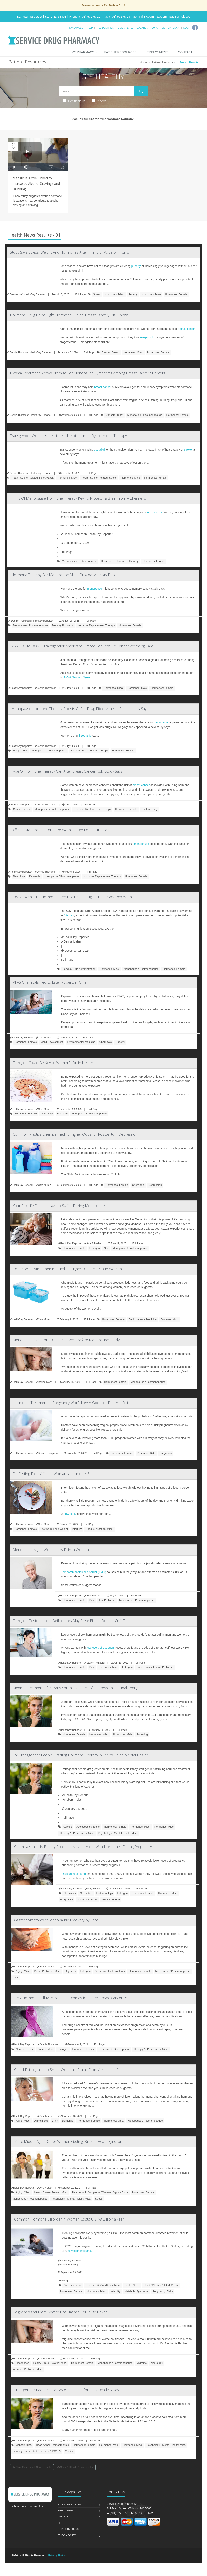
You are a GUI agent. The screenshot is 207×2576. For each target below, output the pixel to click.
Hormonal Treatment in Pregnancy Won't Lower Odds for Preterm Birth (71, 1402)
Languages (76, 28)
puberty (136, 266)
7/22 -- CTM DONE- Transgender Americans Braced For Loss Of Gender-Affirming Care (82, 646)
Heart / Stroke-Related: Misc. (51, 2192)
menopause (94, 588)
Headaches (22, 2362)
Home (143, 62)
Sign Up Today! (171, 28)
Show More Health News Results (32, 2467)
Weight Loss (20, 750)
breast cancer (186, 328)
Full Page (80, 294)
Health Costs (132, 2285)
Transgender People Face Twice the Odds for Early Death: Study (66, 2389)
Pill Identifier (105, 28)
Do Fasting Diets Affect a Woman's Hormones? (51, 1473)
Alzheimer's (41, 2120)
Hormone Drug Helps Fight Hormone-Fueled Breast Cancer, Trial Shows (69, 314)
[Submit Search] (141, 91)
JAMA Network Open (76, 677)
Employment (157, 52)
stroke (188, 449)
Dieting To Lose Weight (54, 1528)
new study (70, 1513)
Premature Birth (146, 1453)
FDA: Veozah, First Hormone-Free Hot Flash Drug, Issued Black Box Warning (73, 896)
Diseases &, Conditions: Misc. (103, 2285)
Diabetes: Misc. (170, 1319)
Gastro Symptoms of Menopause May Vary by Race (56, 1920)
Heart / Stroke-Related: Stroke (99, 477)
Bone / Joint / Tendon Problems (155, 1667)
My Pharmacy (83, 52)
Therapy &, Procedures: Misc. (77, 1833)
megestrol (146, 337)
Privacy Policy (67, 2535)
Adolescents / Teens (88, 1826)
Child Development (52, 1041)
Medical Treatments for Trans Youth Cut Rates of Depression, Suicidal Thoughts (78, 1687)
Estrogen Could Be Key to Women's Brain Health (53, 1062)
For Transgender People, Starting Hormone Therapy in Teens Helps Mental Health (80, 1755)
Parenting (142, 1734)
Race (16, 1977)
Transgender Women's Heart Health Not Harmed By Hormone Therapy (68, 435)
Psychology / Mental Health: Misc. (118, 1833)
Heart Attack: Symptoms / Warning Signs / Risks (100, 2192)
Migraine (142, 2362)
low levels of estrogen (100, 1647)
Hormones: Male (151, 294)
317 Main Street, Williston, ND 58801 (41, 16)
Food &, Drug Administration (79, 968)
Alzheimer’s (154, 512)
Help (90, 28)
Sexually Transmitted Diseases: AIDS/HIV (37, 2451)
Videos (99, 101)
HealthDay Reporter (75, 937)
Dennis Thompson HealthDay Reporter (87, 534)
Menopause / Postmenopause (144, 414)
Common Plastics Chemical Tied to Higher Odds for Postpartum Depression (75, 1134)
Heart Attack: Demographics (52, 2444)
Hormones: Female (176, 294)
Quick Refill (125, 28)
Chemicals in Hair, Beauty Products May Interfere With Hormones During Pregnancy (83, 1846)
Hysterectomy (149, 809)
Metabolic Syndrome (137, 2291)
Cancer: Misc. (45, 2049)
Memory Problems (62, 625)
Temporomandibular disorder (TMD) (83, 1572)
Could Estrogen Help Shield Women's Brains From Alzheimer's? (66, 2069)
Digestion (70, 1971)
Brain (55, 2120)
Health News (74, 101)
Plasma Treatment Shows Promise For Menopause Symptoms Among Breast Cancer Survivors (87, 373)
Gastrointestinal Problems (110, 1971)
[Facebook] (195, 27)
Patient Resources (120, 52)
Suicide (67, 1826)
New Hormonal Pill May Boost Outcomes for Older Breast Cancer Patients (75, 1997)
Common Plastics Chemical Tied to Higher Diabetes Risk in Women (67, 1268)
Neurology (19, 876)
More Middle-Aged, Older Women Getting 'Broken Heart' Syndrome (69, 2141)
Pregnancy (165, 1453)
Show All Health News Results (75, 2467)
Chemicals (105, 1041)
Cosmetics (86, 1893)
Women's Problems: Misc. (28, 2369)
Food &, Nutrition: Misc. (99, 1528)
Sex (106, 1248)
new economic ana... (80, 2250)
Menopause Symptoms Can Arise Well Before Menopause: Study (66, 1339)
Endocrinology (104, 1893)
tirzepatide (85, 735)
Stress (96, 294)
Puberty (132, 294)
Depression (155, 1184)
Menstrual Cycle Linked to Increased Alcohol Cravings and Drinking (36, 183)
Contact (185, 52)
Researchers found (74, 1873)
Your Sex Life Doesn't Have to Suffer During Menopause (59, 1205)
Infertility (77, 1528)
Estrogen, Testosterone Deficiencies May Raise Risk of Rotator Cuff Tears (72, 1620)
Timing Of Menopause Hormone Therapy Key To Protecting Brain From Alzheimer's (78, 498)
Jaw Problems (107, 1600)
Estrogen (62, 1113)
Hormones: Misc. (115, 294)
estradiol (99, 449)
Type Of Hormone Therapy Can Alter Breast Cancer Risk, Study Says (66, 771)
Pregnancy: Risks (87, 1899)
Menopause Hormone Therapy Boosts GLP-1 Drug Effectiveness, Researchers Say (78, 708)
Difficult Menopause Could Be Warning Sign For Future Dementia (64, 829)
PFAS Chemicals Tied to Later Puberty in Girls (50, 982)
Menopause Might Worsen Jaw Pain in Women (51, 1549)
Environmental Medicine (81, 1041)
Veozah (69, 915)
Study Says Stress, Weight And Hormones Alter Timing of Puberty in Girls (69, 252)
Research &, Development (114, 2049)
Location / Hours (147, 28)
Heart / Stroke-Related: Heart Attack (32, 477)
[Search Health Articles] (96, 91)
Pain (92, 1600)
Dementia (34, 876)
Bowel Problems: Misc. (47, 1971)
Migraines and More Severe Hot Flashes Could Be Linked (61, 2312)
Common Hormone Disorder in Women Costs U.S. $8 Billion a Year (69, 2219)
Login (186, 28)
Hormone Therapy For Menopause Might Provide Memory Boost (64, 574)
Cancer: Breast (110, 352)
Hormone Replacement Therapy (119, 561)
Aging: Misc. (23, 1971)
